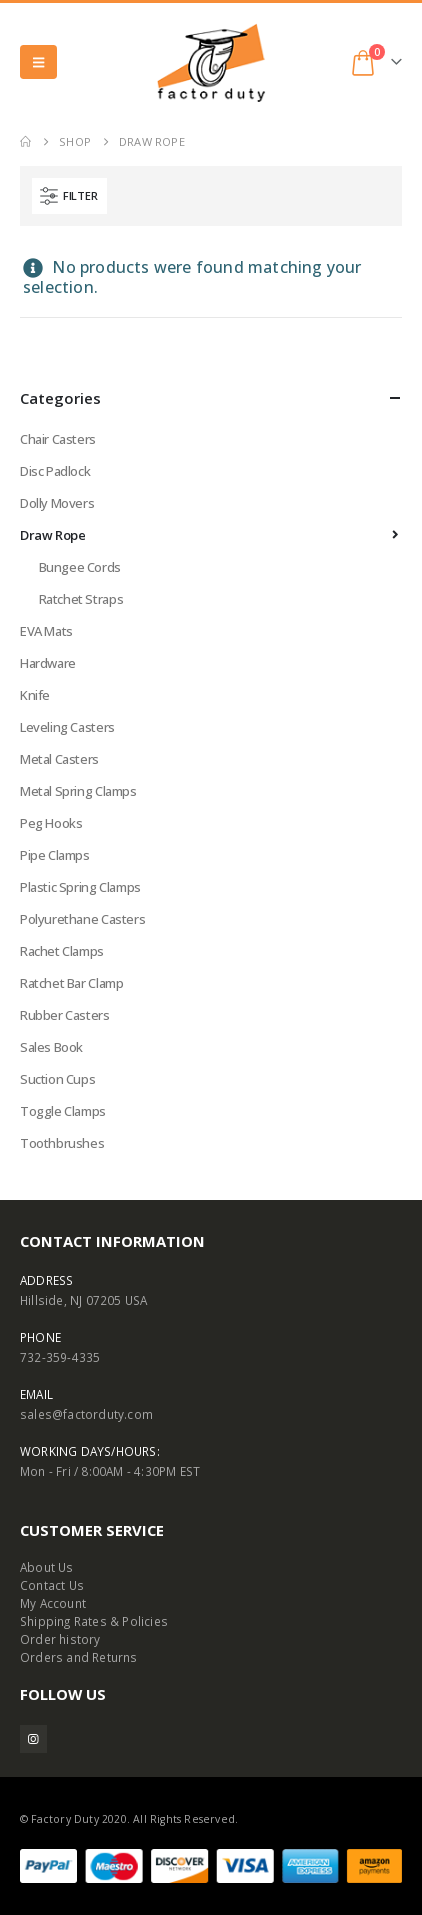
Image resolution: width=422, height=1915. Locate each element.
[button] (38, 62)
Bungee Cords (80, 567)
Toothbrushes (62, 1143)
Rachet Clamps (62, 951)
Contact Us (52, 1585)
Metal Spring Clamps (78, 791)
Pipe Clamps (55, 855)
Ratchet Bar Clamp (71, 983)
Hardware (48, 663)
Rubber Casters (65, 1015)
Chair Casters (58, 439)
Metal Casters (59, 759)
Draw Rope (53, 535)
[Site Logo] (211, 62)
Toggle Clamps (63, 1111)
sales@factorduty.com (86, 1414)
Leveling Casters (67, 727)
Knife (35, 695)
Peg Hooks (51, 823)
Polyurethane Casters (82, 919)
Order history (60, 1639)
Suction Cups (57, 1079)
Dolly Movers (57, 503)
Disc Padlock (55, 471)
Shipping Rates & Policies (94, 1621)
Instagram (33, 1738)
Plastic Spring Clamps (80, 887)
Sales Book (51, 1047)
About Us (47, 1567)
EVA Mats (46, 631)
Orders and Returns (79, 1657)
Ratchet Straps (81, 599)
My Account (53, 1603)
